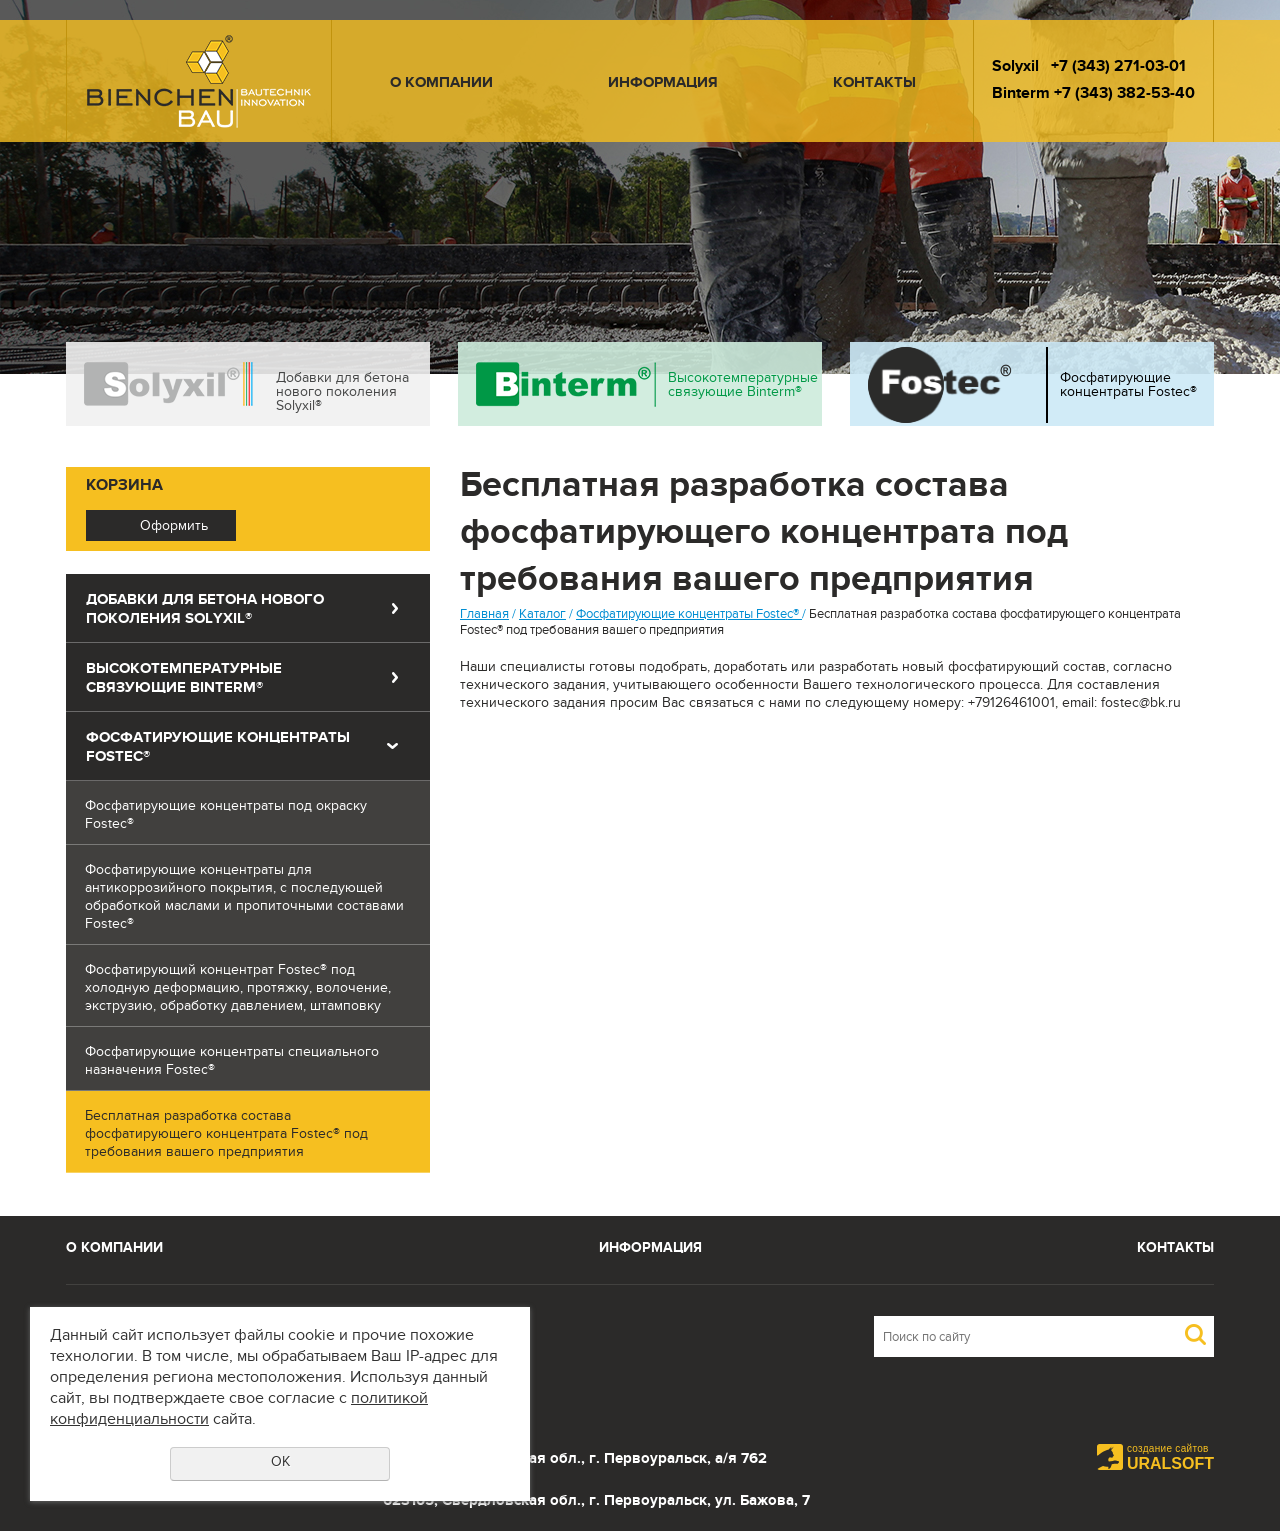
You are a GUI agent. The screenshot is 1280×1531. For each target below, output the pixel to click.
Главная (484, 616)
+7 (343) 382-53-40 (1124, 95)
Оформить (174, 528)
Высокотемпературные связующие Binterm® (743, 387)
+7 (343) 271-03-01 (1118, 68)
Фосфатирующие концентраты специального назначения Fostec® (232, 1063)
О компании (441, 84)
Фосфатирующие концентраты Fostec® (1128, 387)
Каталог (542, 616)
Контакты (874, 84)
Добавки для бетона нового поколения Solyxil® (342, 394)
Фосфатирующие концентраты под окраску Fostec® (226, 817)
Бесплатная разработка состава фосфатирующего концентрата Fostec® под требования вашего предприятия (226, 1136)
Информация (663, 84)
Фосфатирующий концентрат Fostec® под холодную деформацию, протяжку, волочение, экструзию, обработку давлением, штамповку (238, 990)
